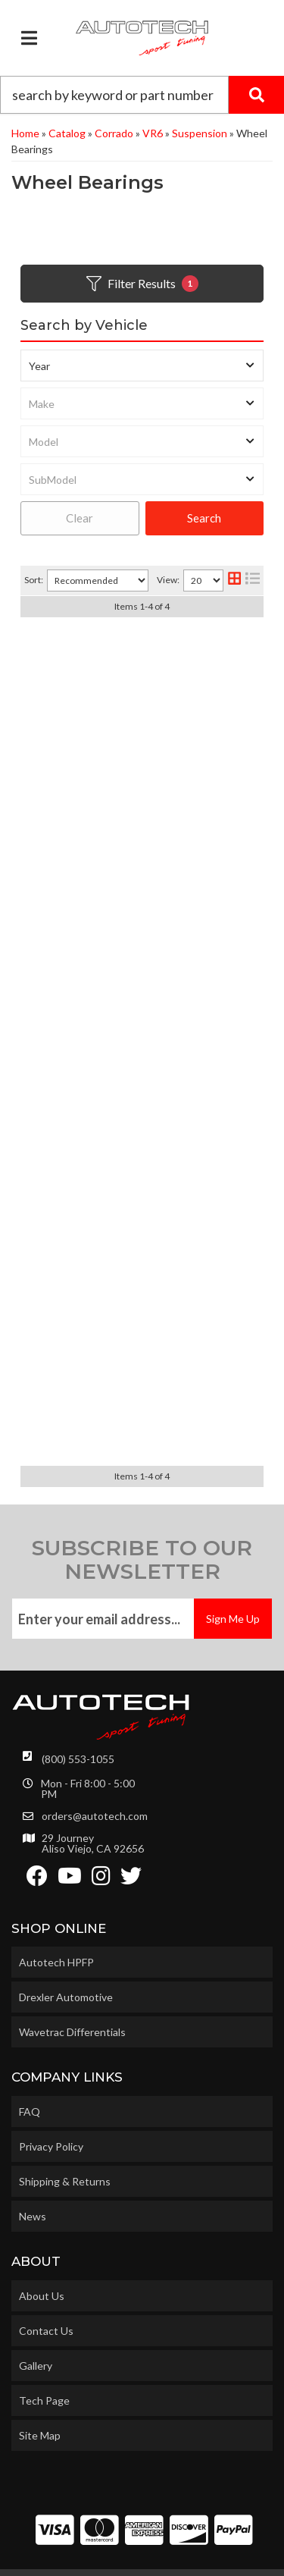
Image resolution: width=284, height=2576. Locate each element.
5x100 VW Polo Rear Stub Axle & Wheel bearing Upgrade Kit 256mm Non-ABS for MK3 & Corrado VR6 (142, 1360)
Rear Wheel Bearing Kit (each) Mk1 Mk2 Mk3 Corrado (142, 967)
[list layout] (252, 580)
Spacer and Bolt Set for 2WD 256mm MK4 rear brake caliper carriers (142, 775)
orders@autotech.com (95, 1777)
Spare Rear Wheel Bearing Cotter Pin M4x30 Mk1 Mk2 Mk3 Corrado (142, 1160)
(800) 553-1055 (78, 1720)
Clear (79, 518)
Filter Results (142, 283)
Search (204, 518)
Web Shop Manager (141, 2558)
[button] (142, 95)
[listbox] (142, 365)
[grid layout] (234, 580)
